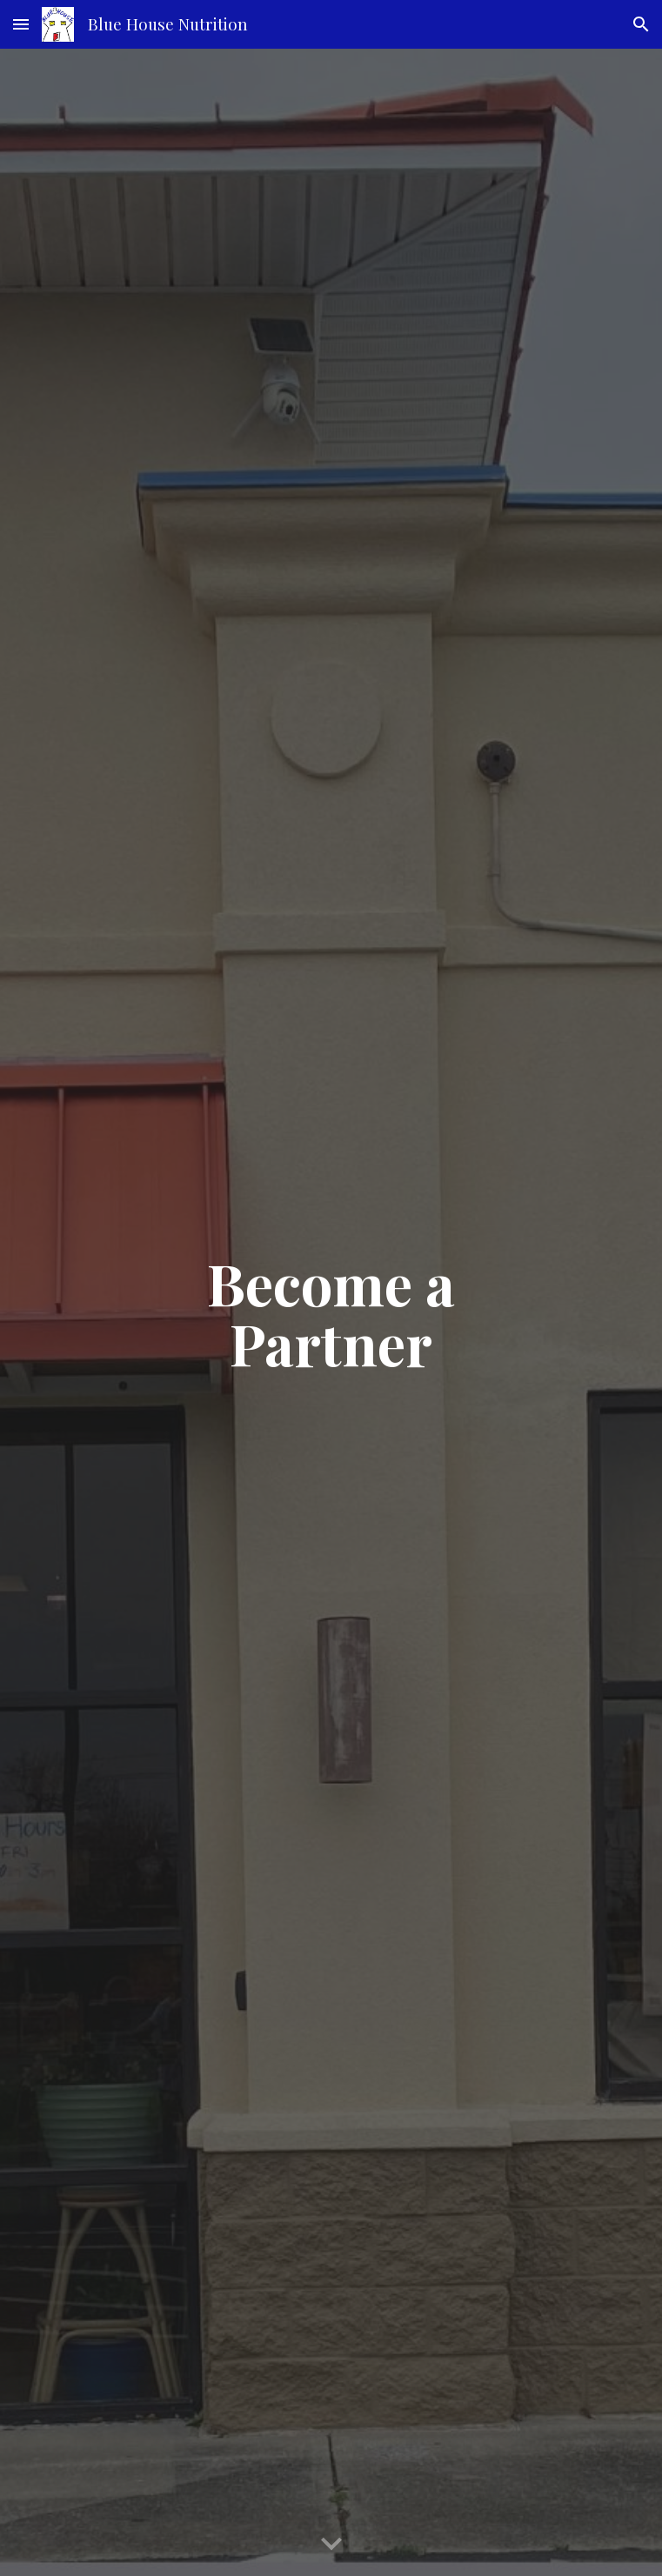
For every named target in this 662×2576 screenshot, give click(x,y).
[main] (331, 1312)
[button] (21, 24)
